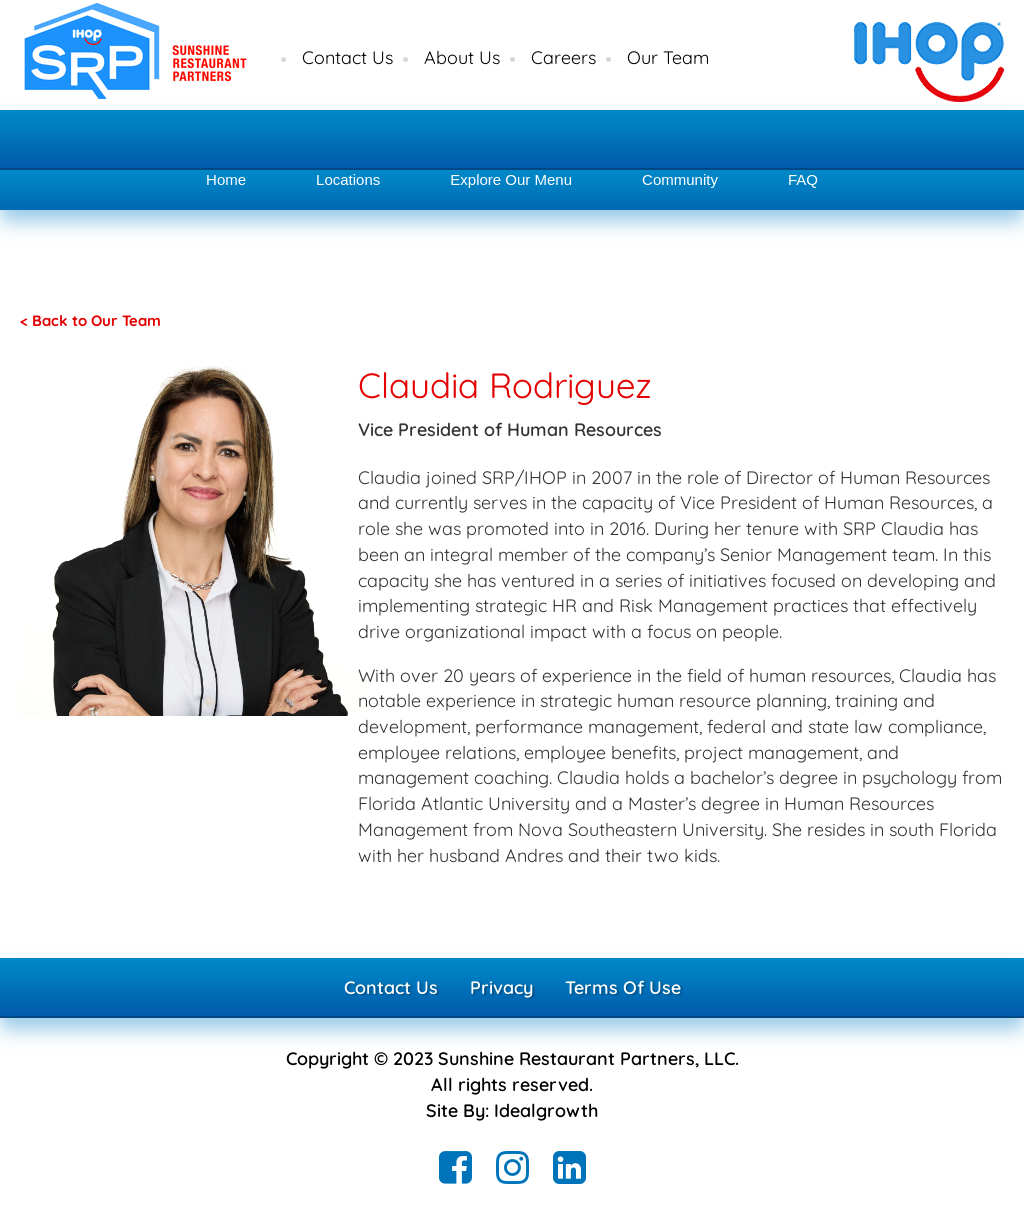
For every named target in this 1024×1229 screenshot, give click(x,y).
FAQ (803, 179)
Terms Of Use (623, 987)
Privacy (501, 987)
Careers (563, 57)
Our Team (668, 57)
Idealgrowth (546, 1110)
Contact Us (347, 57)
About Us (462, 57)
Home (226, 179)
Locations (348, 179)
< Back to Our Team (90, 320)
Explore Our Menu (511, 179)
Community (680, 179)
